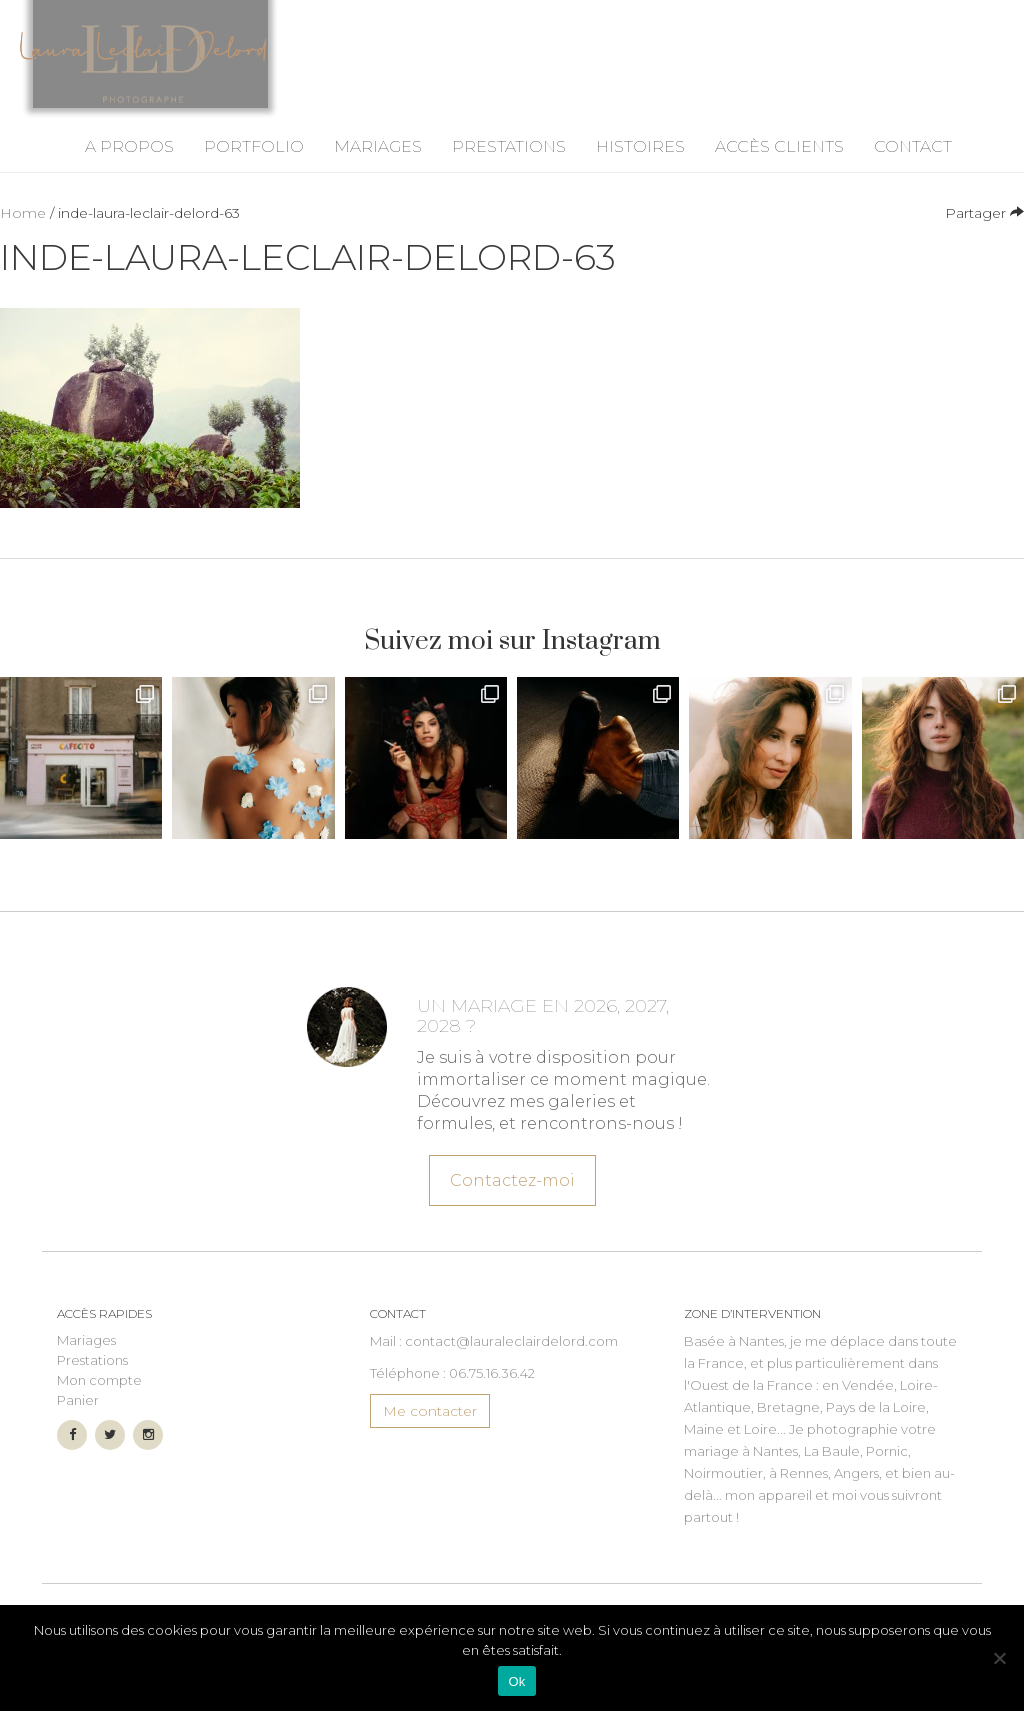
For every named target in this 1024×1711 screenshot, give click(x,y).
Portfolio (254, 176)
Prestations (509, 176)
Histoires (640, 176)
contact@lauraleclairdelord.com (511, 1371)
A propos (129, 176)
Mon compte (99, 1410)
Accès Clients (779, 176)
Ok (516, 1681)
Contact (913, 176)
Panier (78, 1430)
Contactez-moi (511, 1208)
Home (23, 243)
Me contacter (430, 1441)
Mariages (378, 176)
